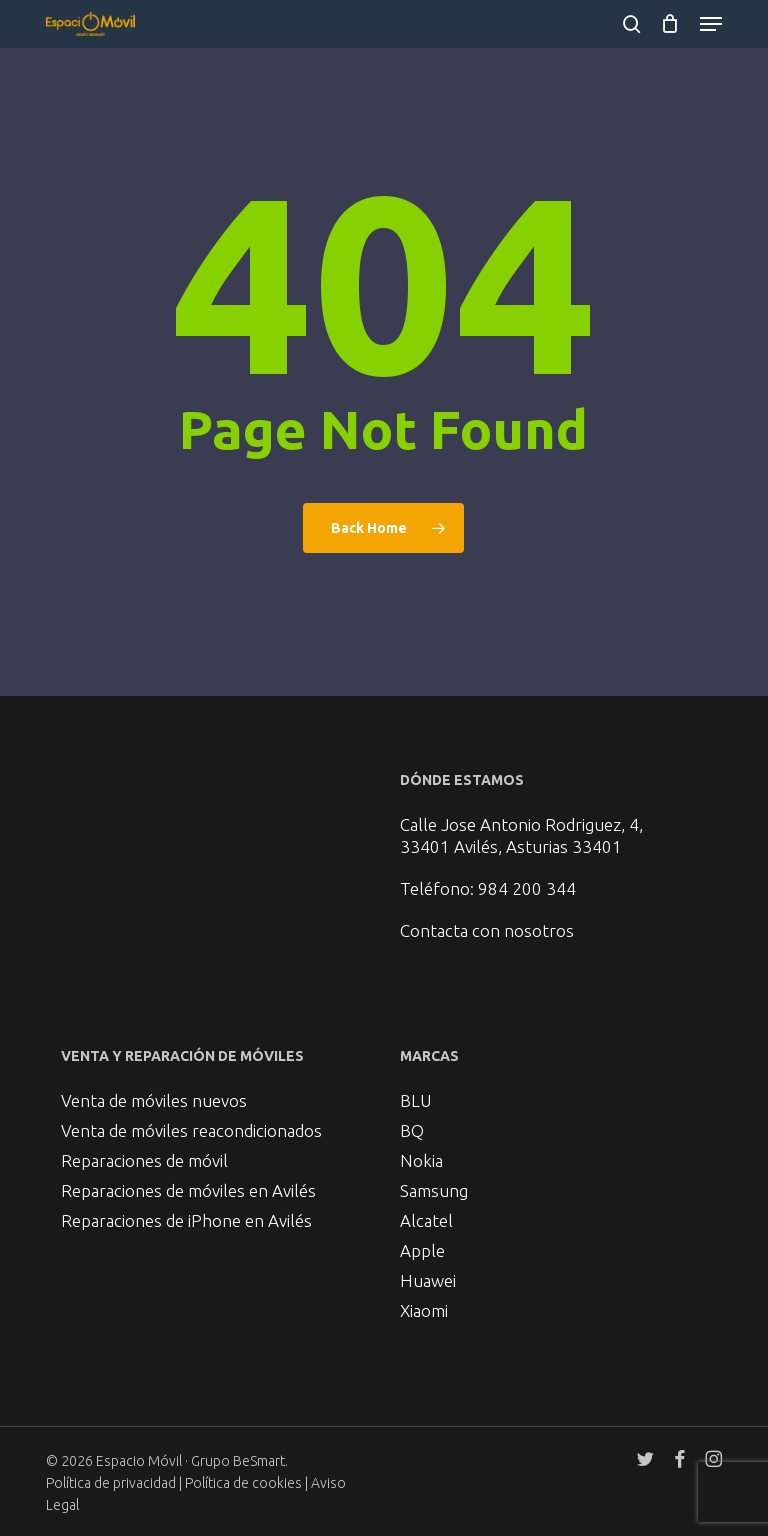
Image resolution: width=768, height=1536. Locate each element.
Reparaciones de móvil (144, 1160)
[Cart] (670, 24)
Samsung (434, 1190)
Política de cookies (245, 1483)
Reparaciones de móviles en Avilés (188, 1190)
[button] (711, 24)
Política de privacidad (111, 1483)
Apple (422, 1250)
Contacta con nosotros (487, 930)
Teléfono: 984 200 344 (488, 888)
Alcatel (426, 1220)
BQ (412, 1130)
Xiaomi (424, 1310)
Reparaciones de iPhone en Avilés (186, 1220)
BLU (415, 1100)
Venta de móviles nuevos (154, 1100)
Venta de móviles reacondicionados (191, 1130)
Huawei (428, 1280)
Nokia (421, 1160)
